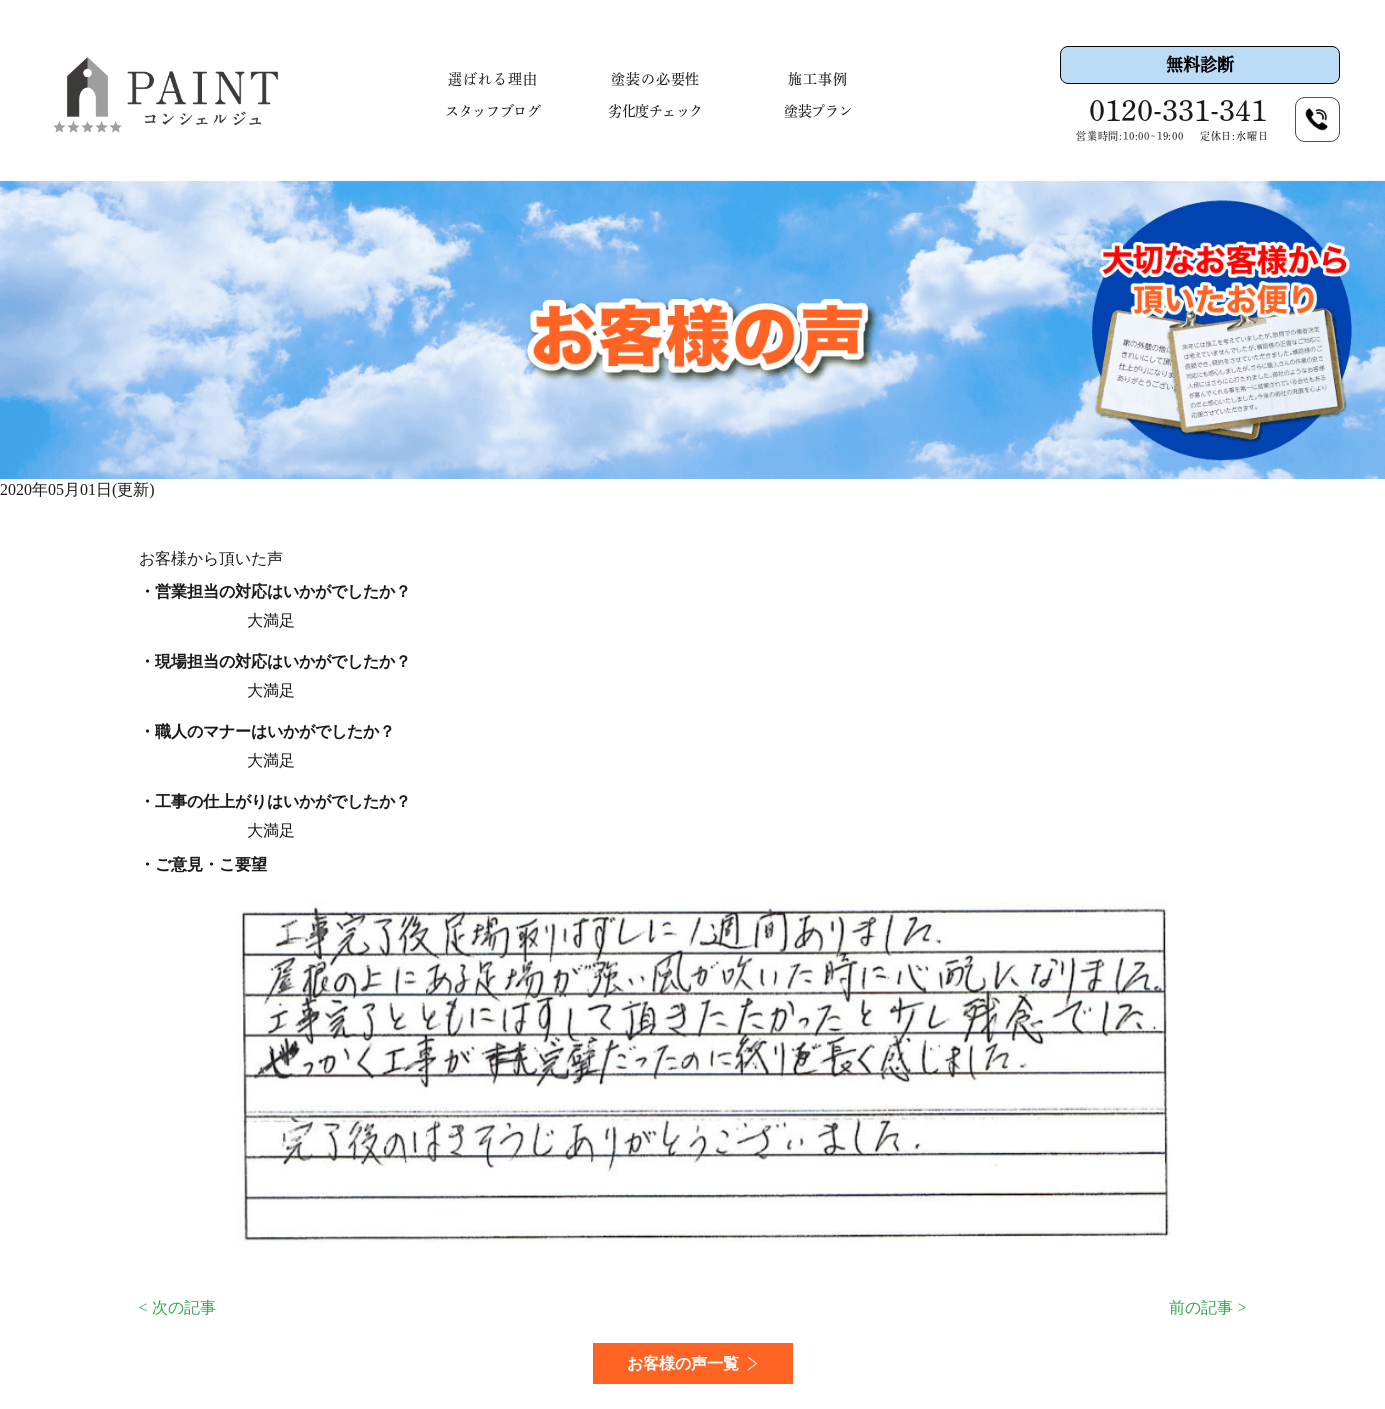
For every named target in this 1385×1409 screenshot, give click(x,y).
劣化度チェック (655, 111)
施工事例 (818, 79)
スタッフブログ (492, 111)
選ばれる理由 (493, 79)
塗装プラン (818, 111)
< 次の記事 (177, 1307)
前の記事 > (1207, 1307)
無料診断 (1200, 64)
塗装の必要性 (656, 79)
